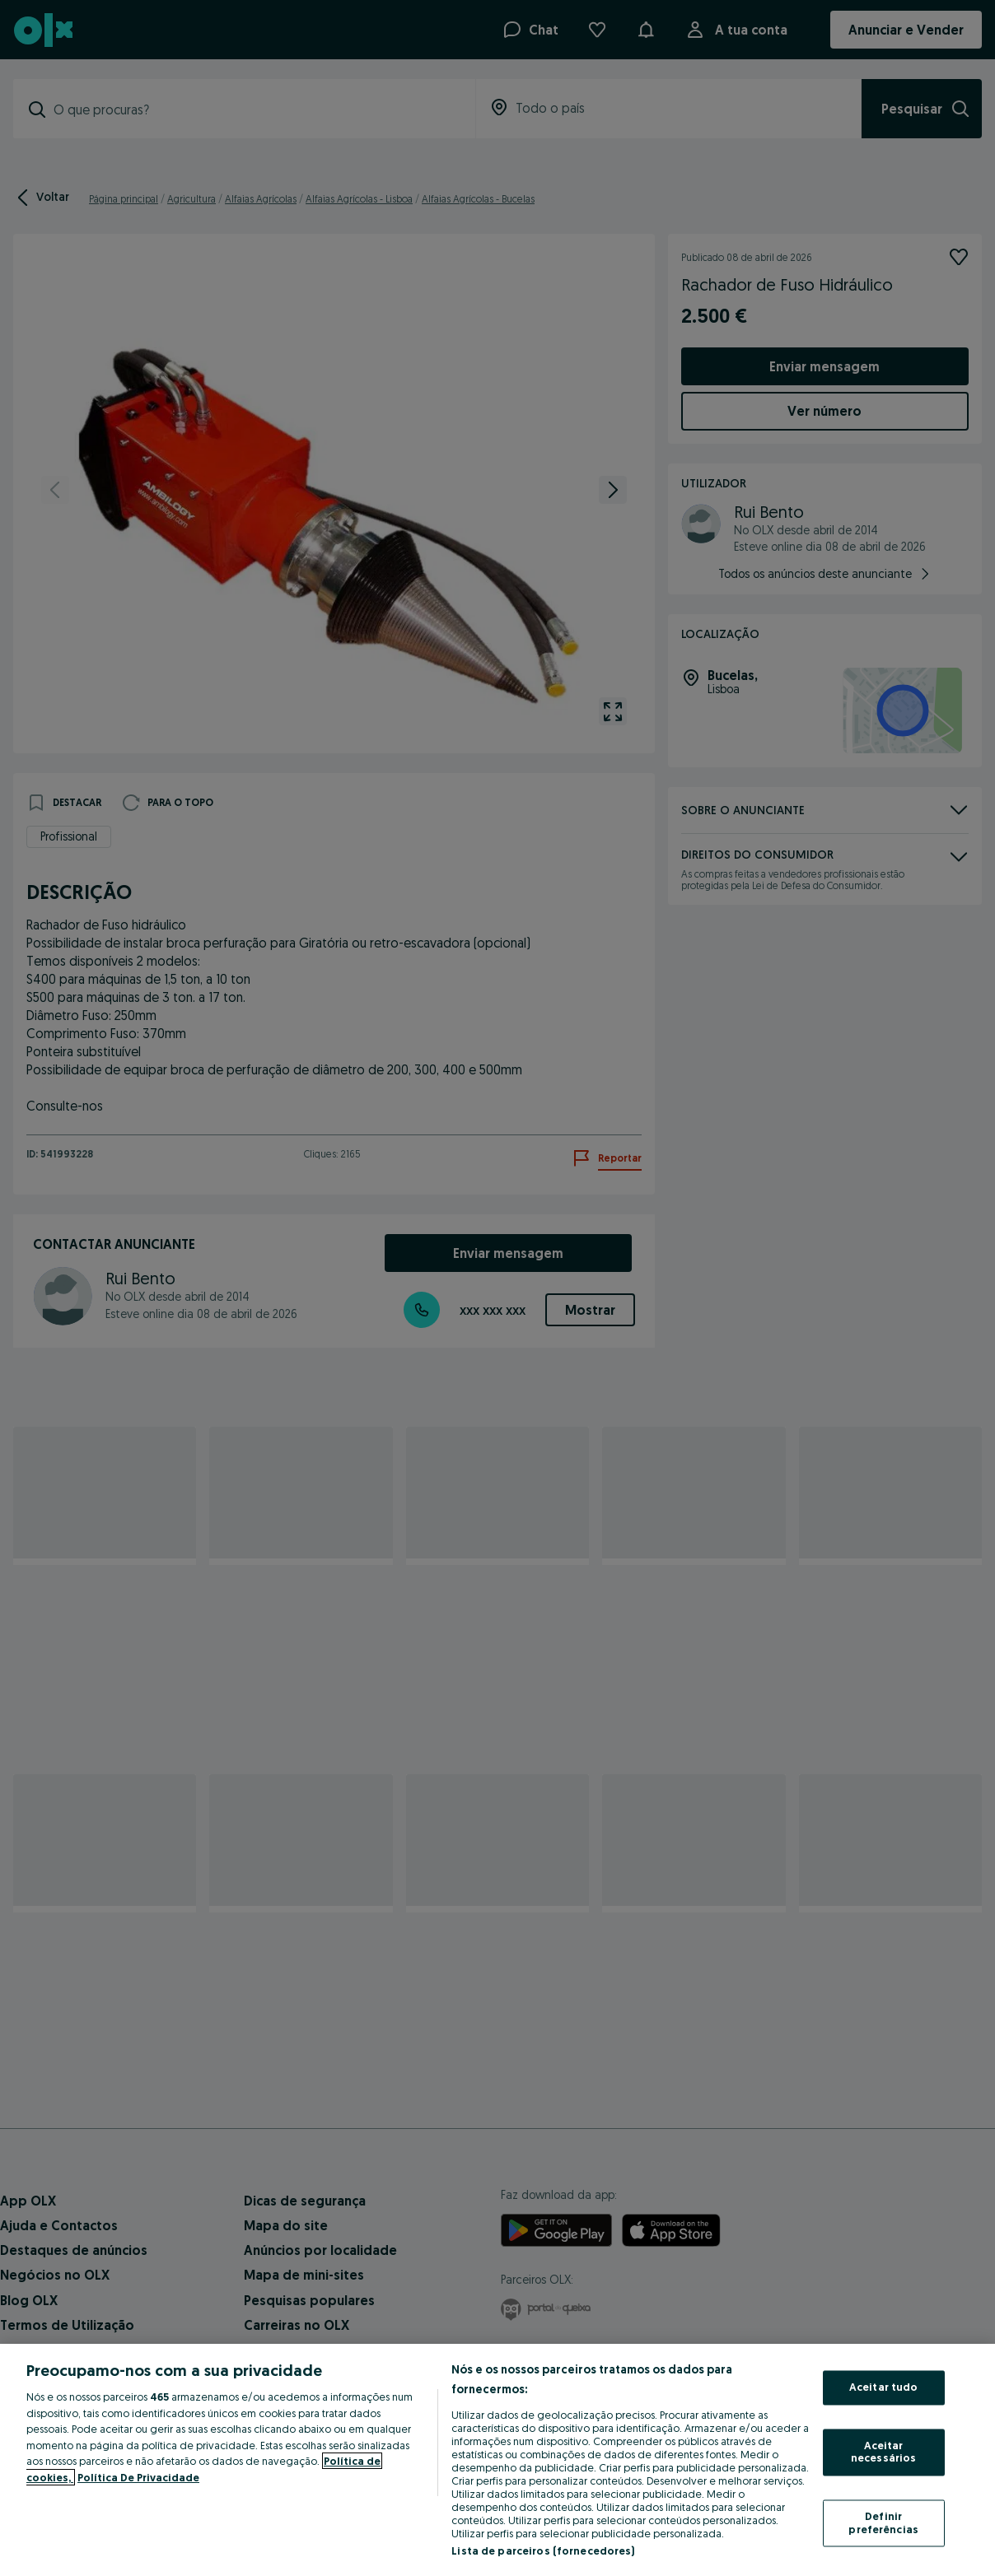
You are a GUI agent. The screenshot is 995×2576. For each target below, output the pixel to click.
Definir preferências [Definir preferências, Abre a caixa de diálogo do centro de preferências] (883, 2522)
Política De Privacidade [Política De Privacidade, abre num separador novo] (138, 2477)
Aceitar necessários (883, 2452)
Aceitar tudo (883, 2387)
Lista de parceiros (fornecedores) (542, 2550)
